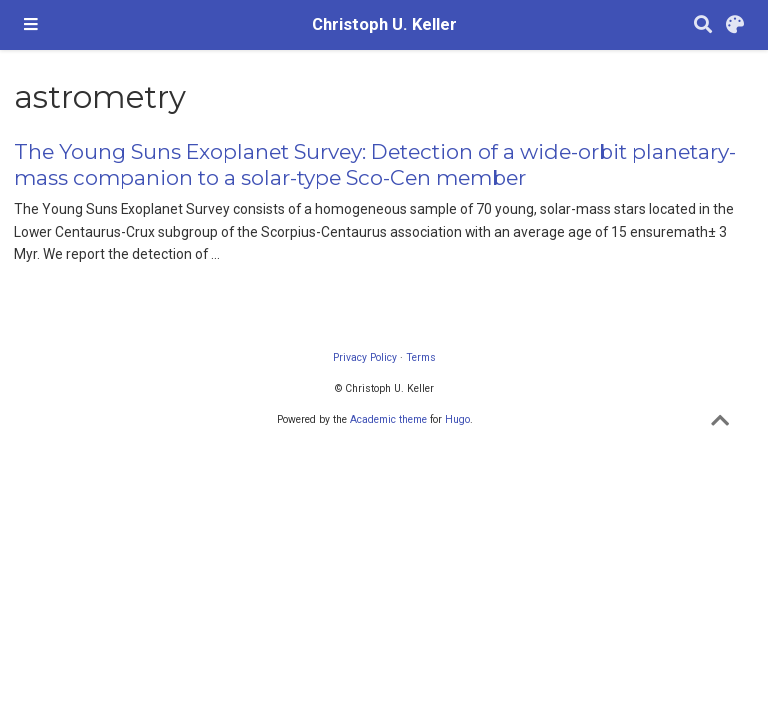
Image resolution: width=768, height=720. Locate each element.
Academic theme (388, 419)
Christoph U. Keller (384, 24)
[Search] (703, 25)
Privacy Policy (365, 357)
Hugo (457, 419)
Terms (421, 357)
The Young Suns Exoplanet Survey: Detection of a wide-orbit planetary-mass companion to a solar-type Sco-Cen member (375, 164)
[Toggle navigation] (31, 25)
